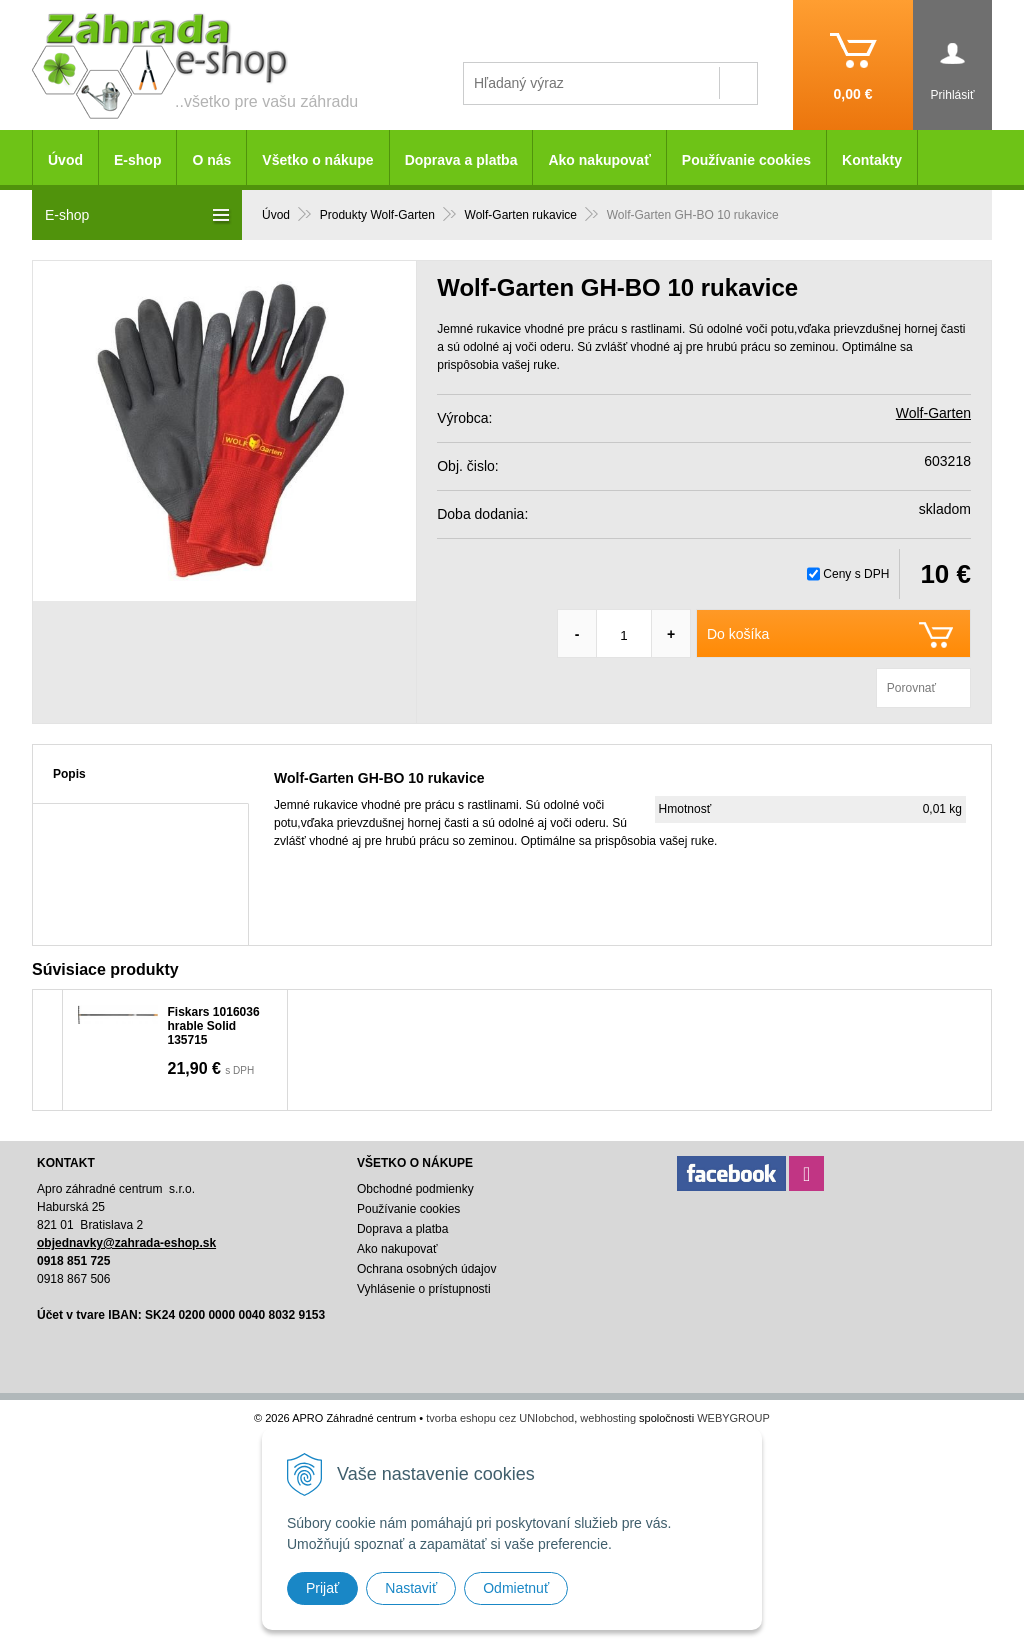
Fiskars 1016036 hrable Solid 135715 (214, 1026)
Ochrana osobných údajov (426, 1269)
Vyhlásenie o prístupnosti (424, 1289)
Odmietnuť (516, 1588)
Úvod (65, 160)
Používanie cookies (746, 160)
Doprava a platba (461, 160)
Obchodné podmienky (415, 1189)
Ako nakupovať (599, 160)
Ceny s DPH (856, 574)
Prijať (322, 1588)
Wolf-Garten (933, 413)
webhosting (608, 1418)
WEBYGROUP (733, 1418)
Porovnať (911, 688)
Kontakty (872, 160)
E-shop (137, 160)
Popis (69, 774)
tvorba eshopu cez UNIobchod (500, 1418)
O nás (211, 160)
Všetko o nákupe (317, 160)
